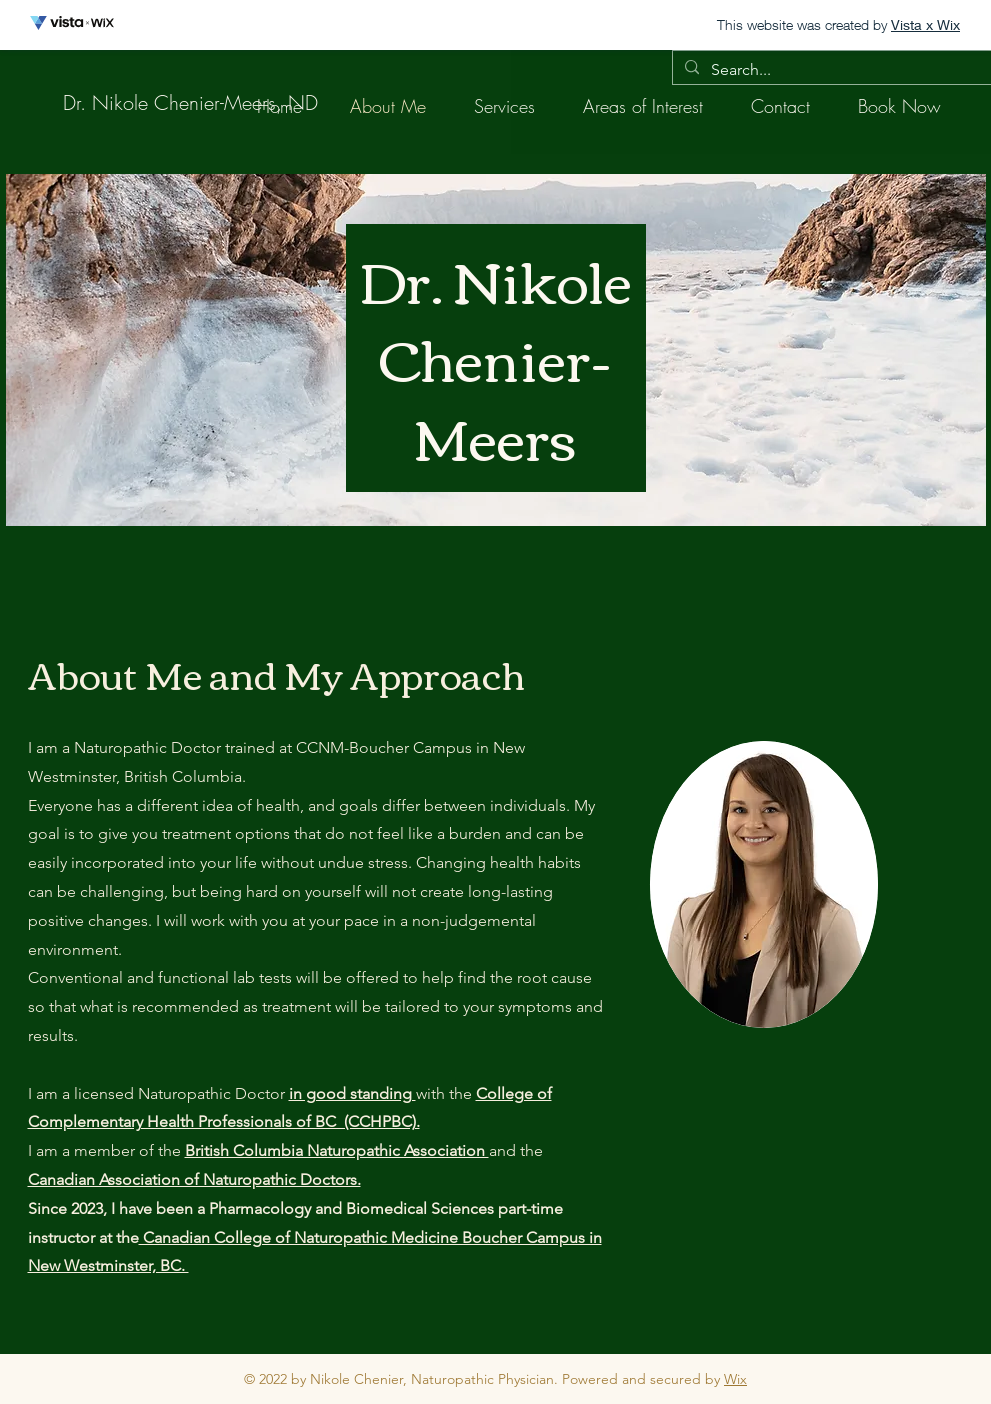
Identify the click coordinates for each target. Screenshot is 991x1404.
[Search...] (832, 70)
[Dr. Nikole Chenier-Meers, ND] (190, 103)
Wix (735, 1379)
